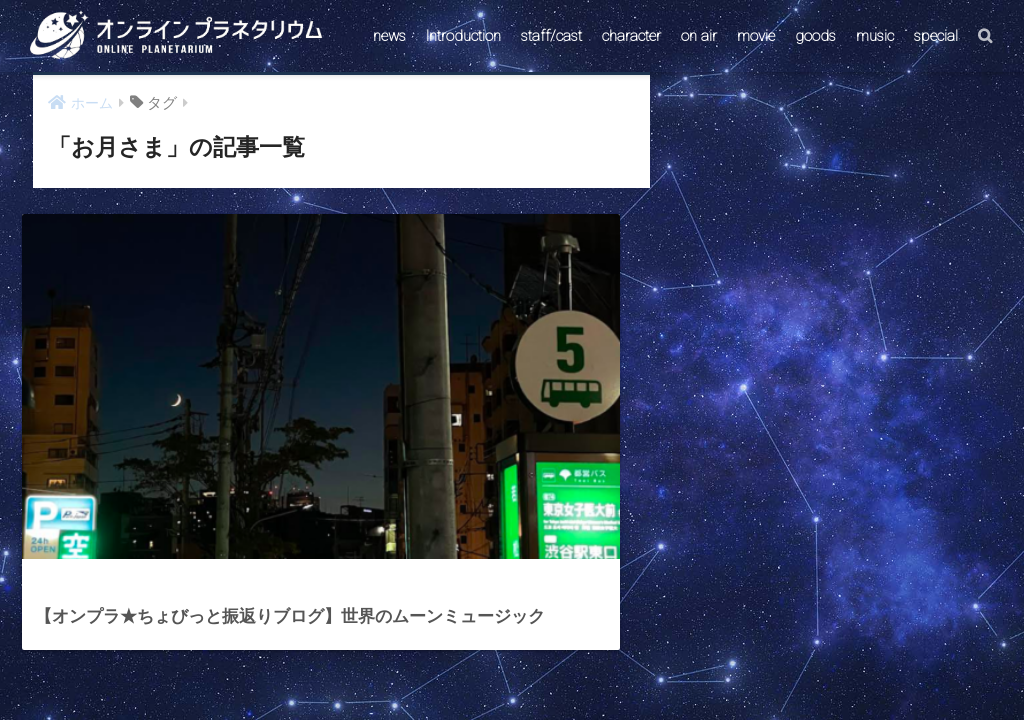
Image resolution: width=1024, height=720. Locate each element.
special (936, 36)
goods (815, 36)
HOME (512, 610)
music (875, 36)
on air (699, 36)
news (389, 36)
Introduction (463, 36)
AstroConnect (525, 653)
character (631, 36)
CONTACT (435, 653)
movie (756, 36)
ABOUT (608, 653)
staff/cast (551, 36)
